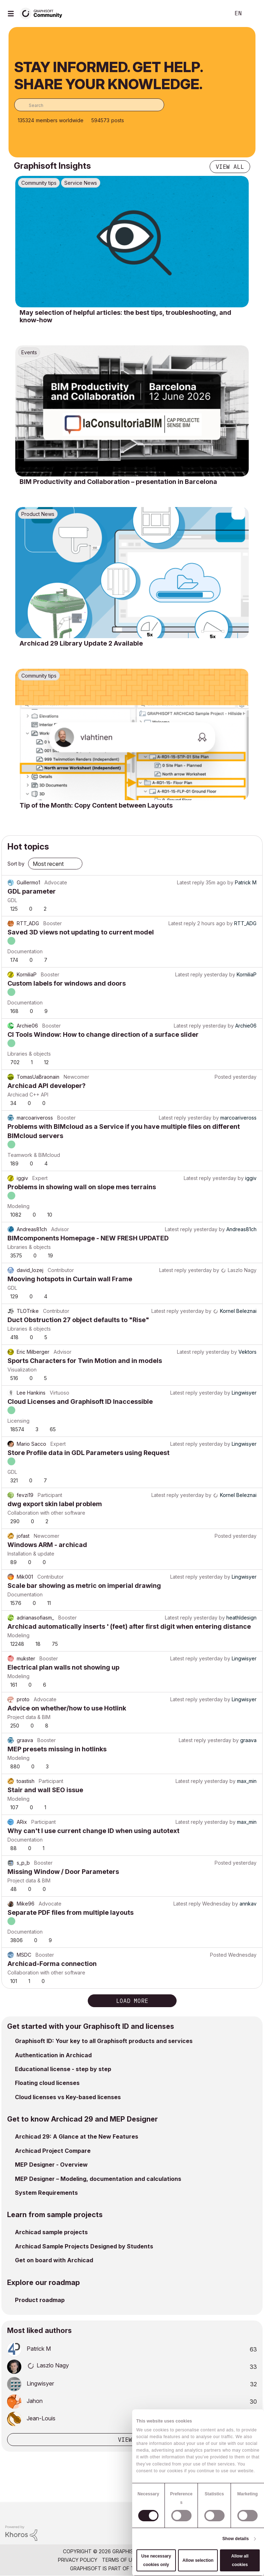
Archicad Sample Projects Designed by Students (84, 2246)
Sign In (253, 13)
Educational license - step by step (63, 2069)
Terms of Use (120, 2560)
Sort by (16, 864)
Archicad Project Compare (53, 2150)
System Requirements (46, 2192)
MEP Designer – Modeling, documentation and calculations (98, 2178)
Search (214, 13)
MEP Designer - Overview (51, 2164)
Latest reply (190, 882)
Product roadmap (40, 2299)
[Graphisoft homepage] (229, 2512)
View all (230, 166)
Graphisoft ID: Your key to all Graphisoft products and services (104, 2040)
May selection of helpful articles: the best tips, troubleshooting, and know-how (125, 316)
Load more (132, 2000)
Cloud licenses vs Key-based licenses (68, 2097)
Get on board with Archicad (54, 2260)
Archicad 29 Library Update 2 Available (81, 643)
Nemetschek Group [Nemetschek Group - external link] (168, 2568)
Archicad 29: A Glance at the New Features (76, 2136)
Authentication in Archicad (53, 2055)
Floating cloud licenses (47, 2082)
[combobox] (89, 104)
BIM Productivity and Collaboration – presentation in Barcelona (118, 481)
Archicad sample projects (51, 2232)
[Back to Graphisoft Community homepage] (43, 13)
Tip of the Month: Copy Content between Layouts (96, 805)
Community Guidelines (173, 2560)
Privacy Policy (77, 2560)
